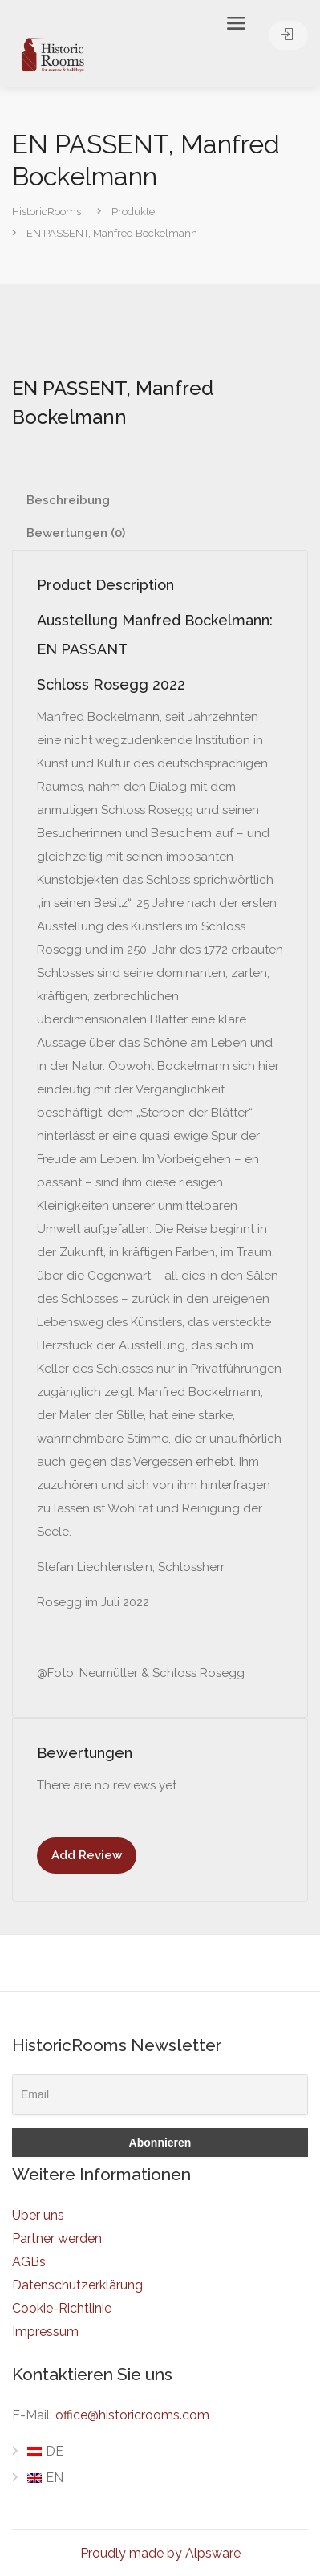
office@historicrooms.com (132, 2415)
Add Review (86, 1855)
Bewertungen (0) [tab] (75, 533)
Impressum (45, 2331)
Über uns (38, 2215)
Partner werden (57, 2238)
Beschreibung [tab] (68, 500)
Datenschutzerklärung (77, 2285)
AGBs (29, 2261)
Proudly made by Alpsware (160, 2553)
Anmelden (288, 34)
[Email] (160, 2094)
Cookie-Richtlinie (61, 2308)
